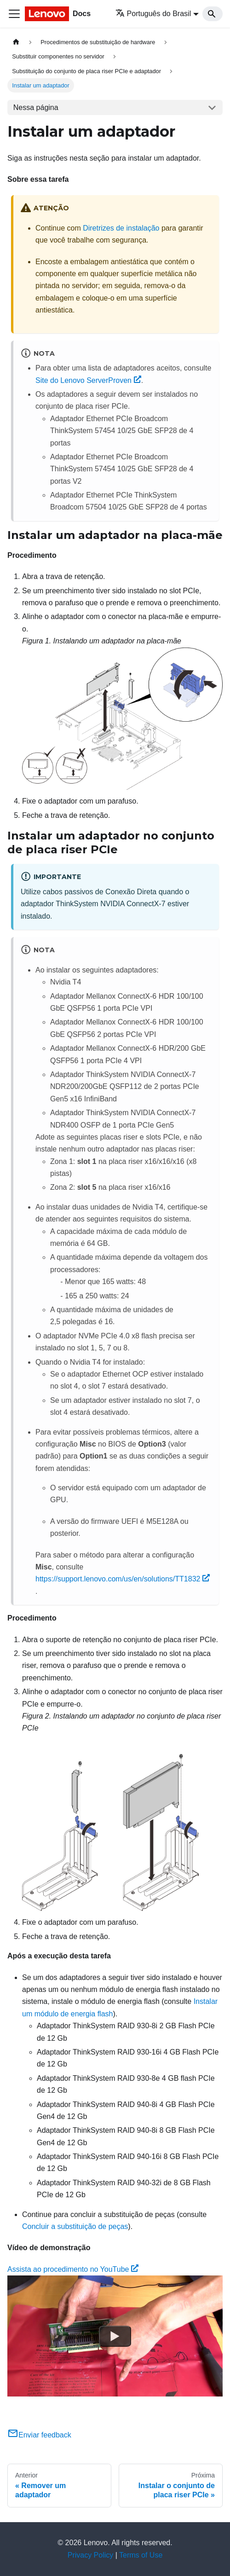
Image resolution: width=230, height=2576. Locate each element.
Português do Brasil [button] (153, 13)
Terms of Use (140, 2555)
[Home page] (16, 42)
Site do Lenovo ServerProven (88, 380)
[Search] (212, 13)
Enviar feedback (39, 2435)
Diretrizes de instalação (121, 228)
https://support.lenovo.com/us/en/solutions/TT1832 (122, 1579)
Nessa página (35, 107)
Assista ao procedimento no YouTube (72, 2269)
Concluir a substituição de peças (75, 2226)
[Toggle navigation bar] (14, 14)
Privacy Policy (91, 2555)
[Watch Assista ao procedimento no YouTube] (115, 2336)
